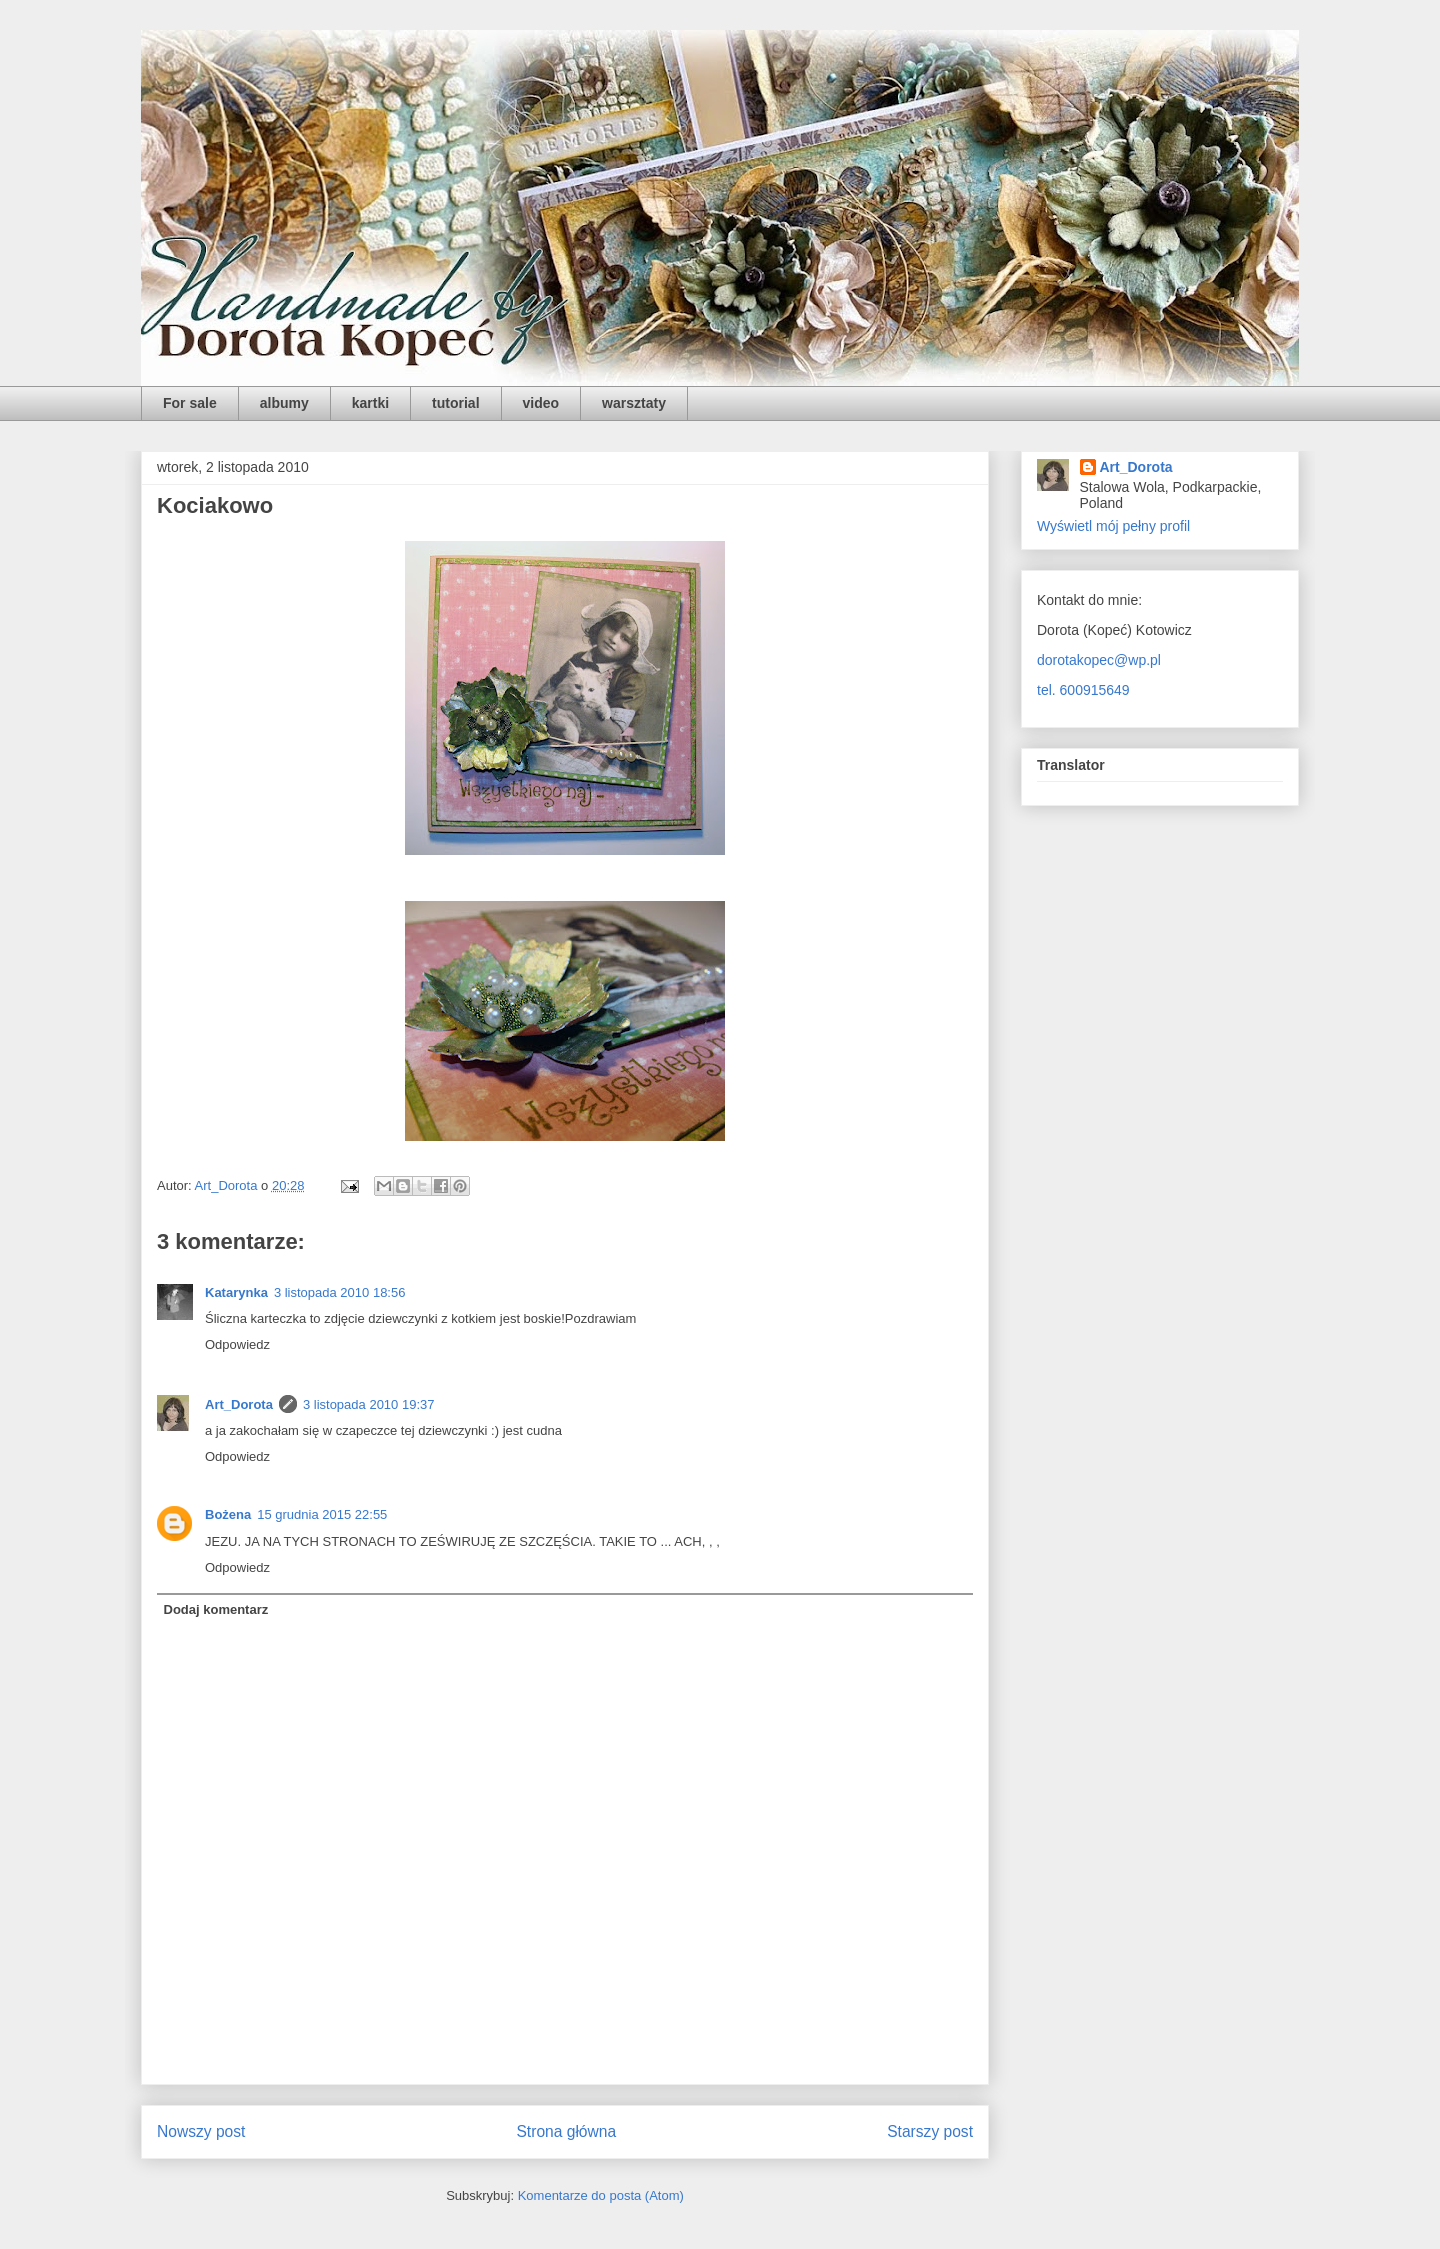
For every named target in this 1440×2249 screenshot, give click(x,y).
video (541, 403)
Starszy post (930, 2131)
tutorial (455, 403)
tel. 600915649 (1083, 690)
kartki (370, 403)
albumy (284, 403)
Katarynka (236, 1292)
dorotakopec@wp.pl (1099, 660)
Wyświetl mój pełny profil (1113, 526)
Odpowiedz (237, 1344)
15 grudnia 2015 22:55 (322, 1514)
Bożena (228, 1514)
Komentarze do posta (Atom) (601, 2195)
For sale (190, 403)
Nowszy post (201, 2131)
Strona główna (566, 2131)
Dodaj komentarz (216, 1609)
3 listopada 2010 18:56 (340, 1292)
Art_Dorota (239, 1404)
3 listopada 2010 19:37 (369, 1404)
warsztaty (634, 403)
